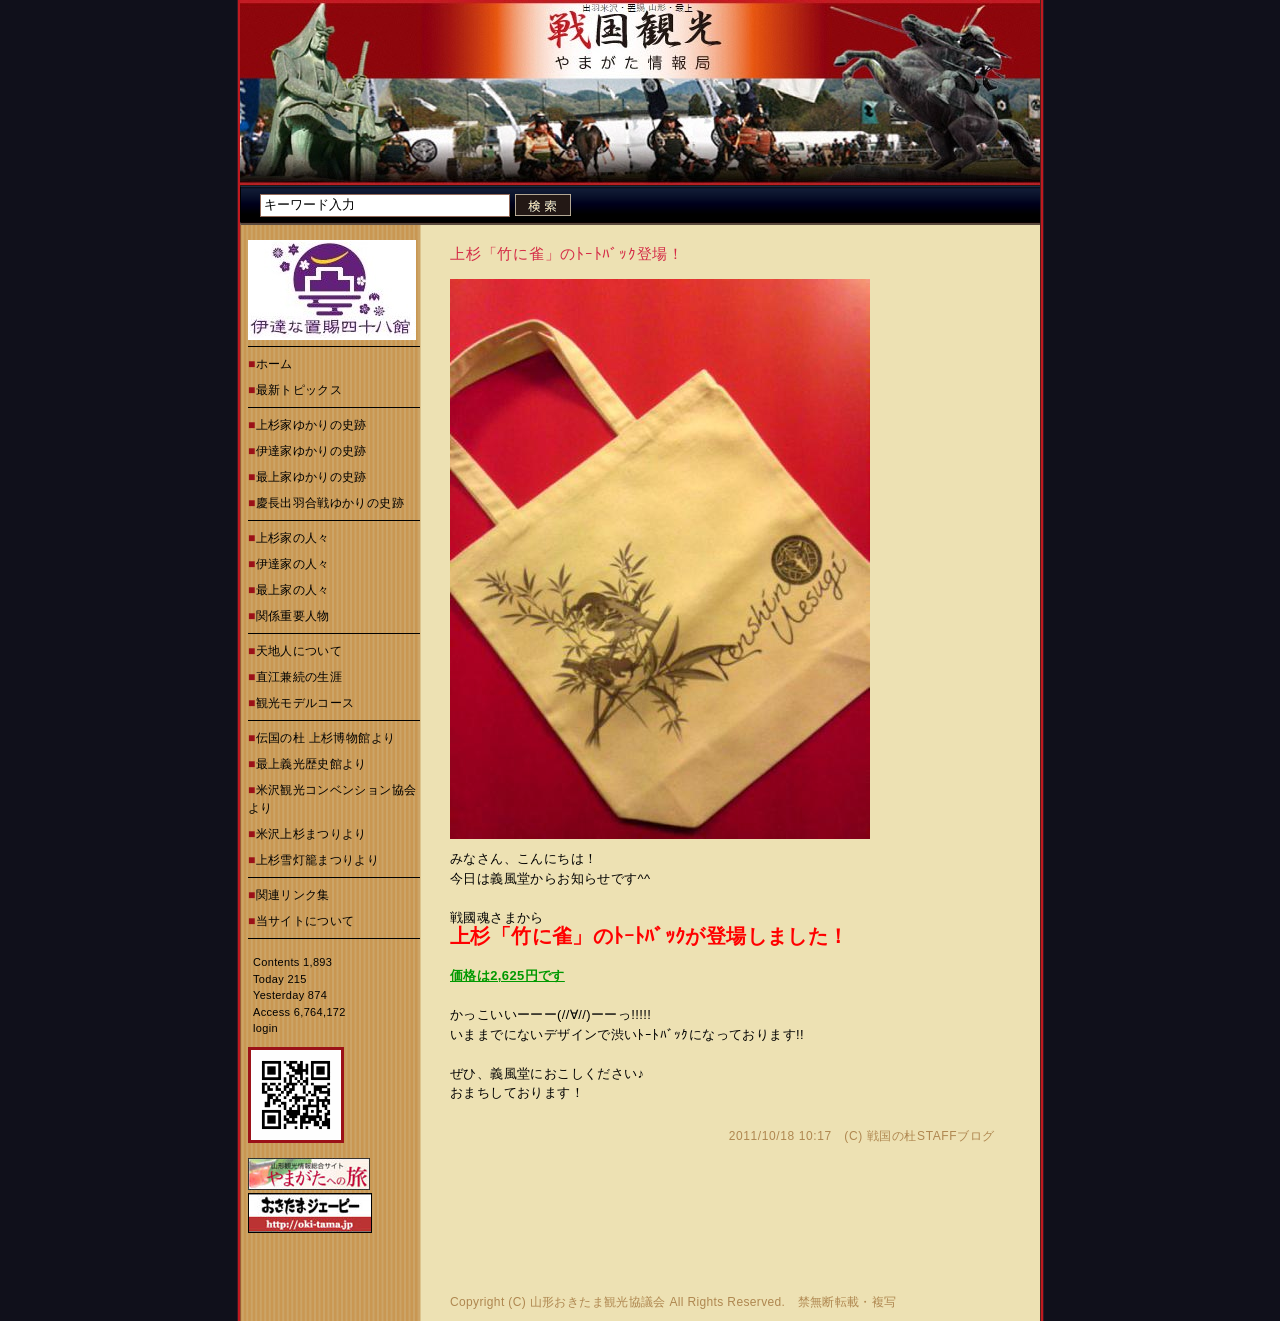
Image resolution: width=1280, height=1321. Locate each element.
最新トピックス (299, 390)
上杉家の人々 (293, 538)
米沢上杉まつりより (311, 834)
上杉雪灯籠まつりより (318, 860)
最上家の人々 (293, 590)
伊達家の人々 (293, 564)
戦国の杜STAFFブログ (931, 1136)
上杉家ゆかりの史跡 (311, 425)
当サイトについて (305, 921)
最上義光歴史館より (311, 764)
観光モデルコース (305, 703)
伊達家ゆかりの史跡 (311, 451)
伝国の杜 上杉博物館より (326, 738)
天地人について (299, 651)
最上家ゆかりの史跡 (311, 477)
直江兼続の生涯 (299, 677)
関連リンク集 (293, 895)
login (265, 1028)
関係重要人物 (293, 616)
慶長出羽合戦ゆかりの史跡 (330, 503)
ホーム (274, 364)
